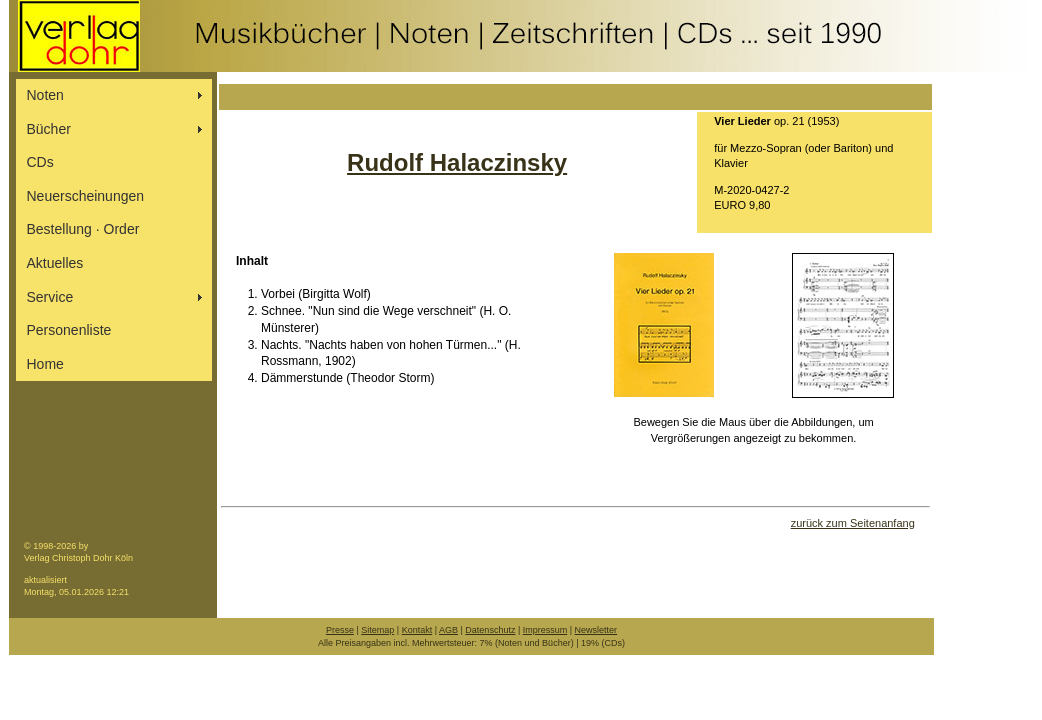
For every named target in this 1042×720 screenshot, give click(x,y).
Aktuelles (55, 263)
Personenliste (69, 330)
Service (50, 297)
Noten (45, 95)
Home (45, 364)
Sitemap (377, 630)
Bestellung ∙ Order (83, 229)
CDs (40, 162)
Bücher (49, 129)
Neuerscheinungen (86, 196)
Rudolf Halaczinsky (457, 162)
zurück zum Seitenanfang (853, 523)
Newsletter (596, 630)
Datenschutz (490, 630)
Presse (340, 630)
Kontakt (417, 630)
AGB (448, 630)
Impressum (545, 630)
